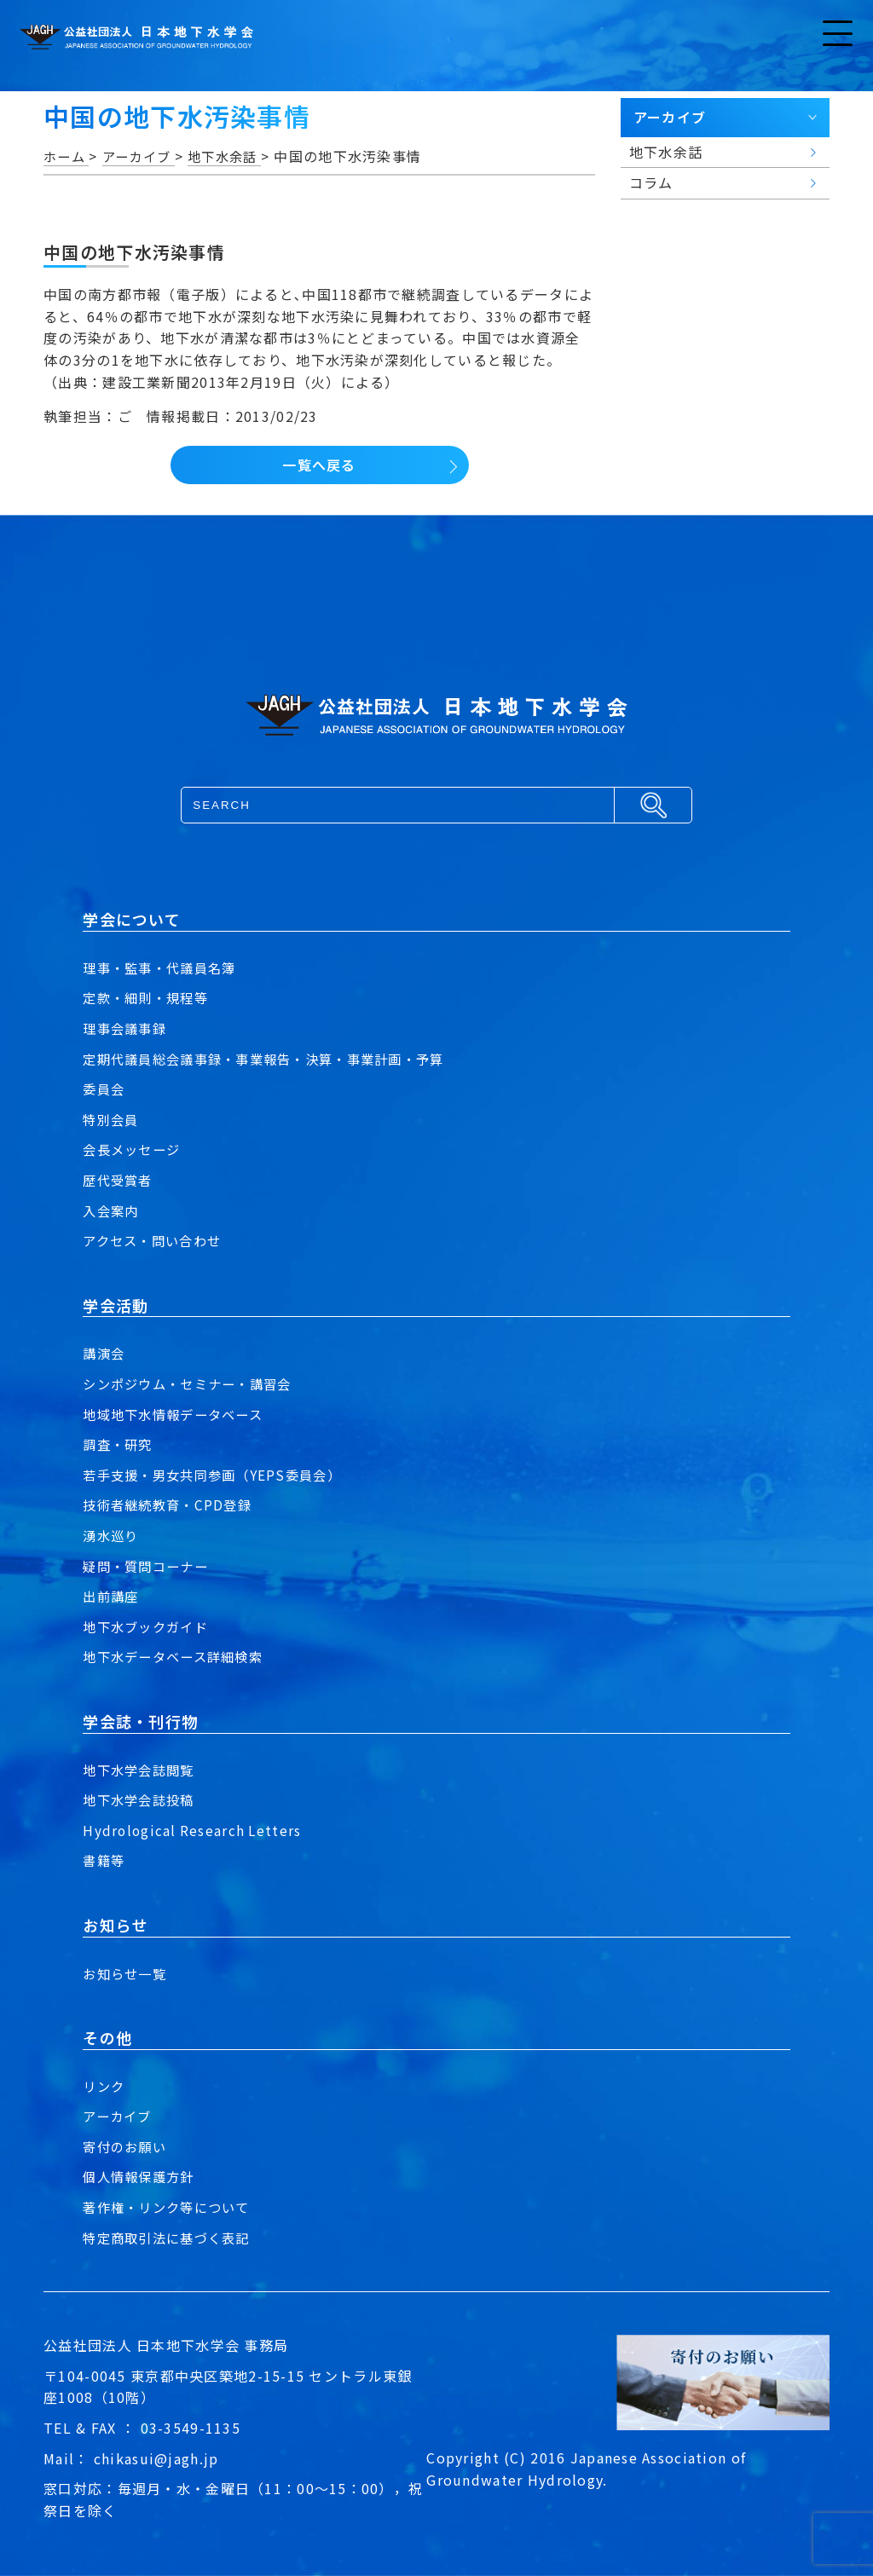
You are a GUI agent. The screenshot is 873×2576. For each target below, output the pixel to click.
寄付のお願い (127, 2146)
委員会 (105, 1088)
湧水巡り (112, 1535)
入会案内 (112, 1210)
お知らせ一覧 (127, 1973)
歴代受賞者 (119, 1180)
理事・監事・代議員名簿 (164, 967)
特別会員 (112, 1119)
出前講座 (112, 1595)
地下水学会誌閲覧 (141, 1769)
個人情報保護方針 (141, 2176)
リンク (105, 2086)
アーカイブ (119, 2115)
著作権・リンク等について (171, 2207)
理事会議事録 (127, 1028)
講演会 (105, 1353)
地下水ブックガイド (149, 1626)
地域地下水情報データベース (178, 1414)
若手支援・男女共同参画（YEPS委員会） (219, 1474)
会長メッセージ (134, 1149)
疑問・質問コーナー (149, 1566)
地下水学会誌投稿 (141, 1799)
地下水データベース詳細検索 (178, 1656)
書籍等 (105, 1860)
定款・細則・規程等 (149, 997)
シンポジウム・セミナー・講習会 (193, 1383)
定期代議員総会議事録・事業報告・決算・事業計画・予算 (274, 1058)
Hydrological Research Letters (194, 1830)
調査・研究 (119, 1444)
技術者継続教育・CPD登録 (171, 1504)
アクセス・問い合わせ (156, 1240)
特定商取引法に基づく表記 (171, 2237)
